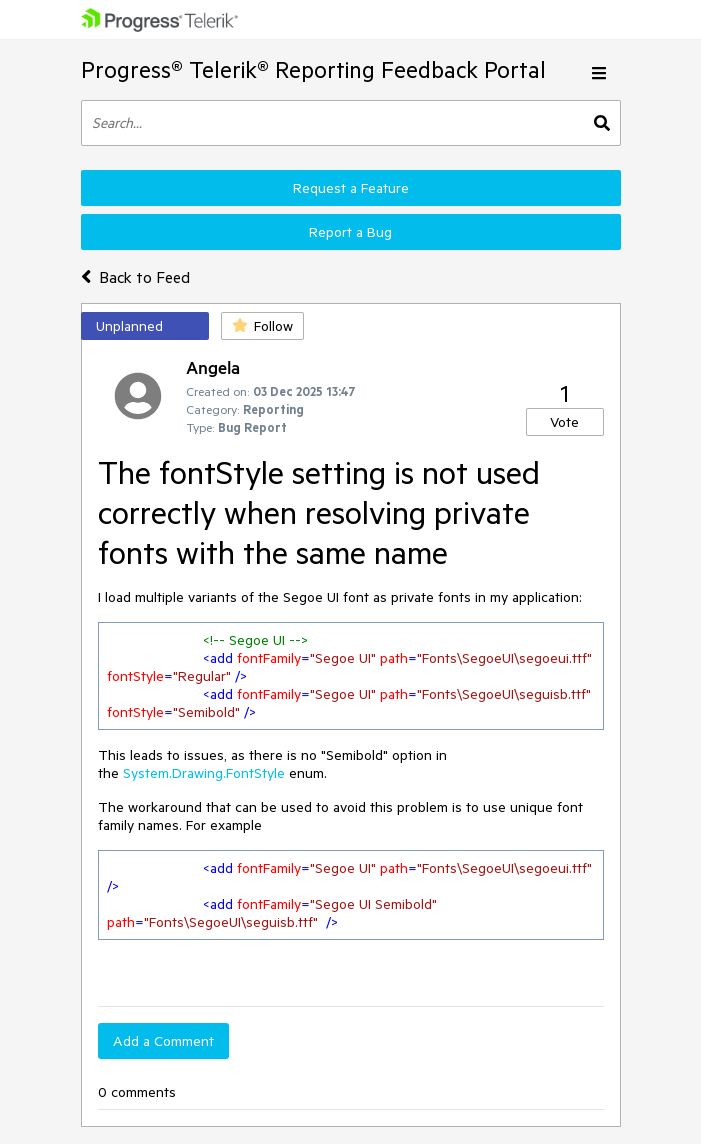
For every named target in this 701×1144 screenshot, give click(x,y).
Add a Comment (163, 1041)
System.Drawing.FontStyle (204, 773)
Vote (564, 422)
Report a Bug (350, 232)
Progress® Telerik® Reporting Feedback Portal (313, 69)
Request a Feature (351, 188)
